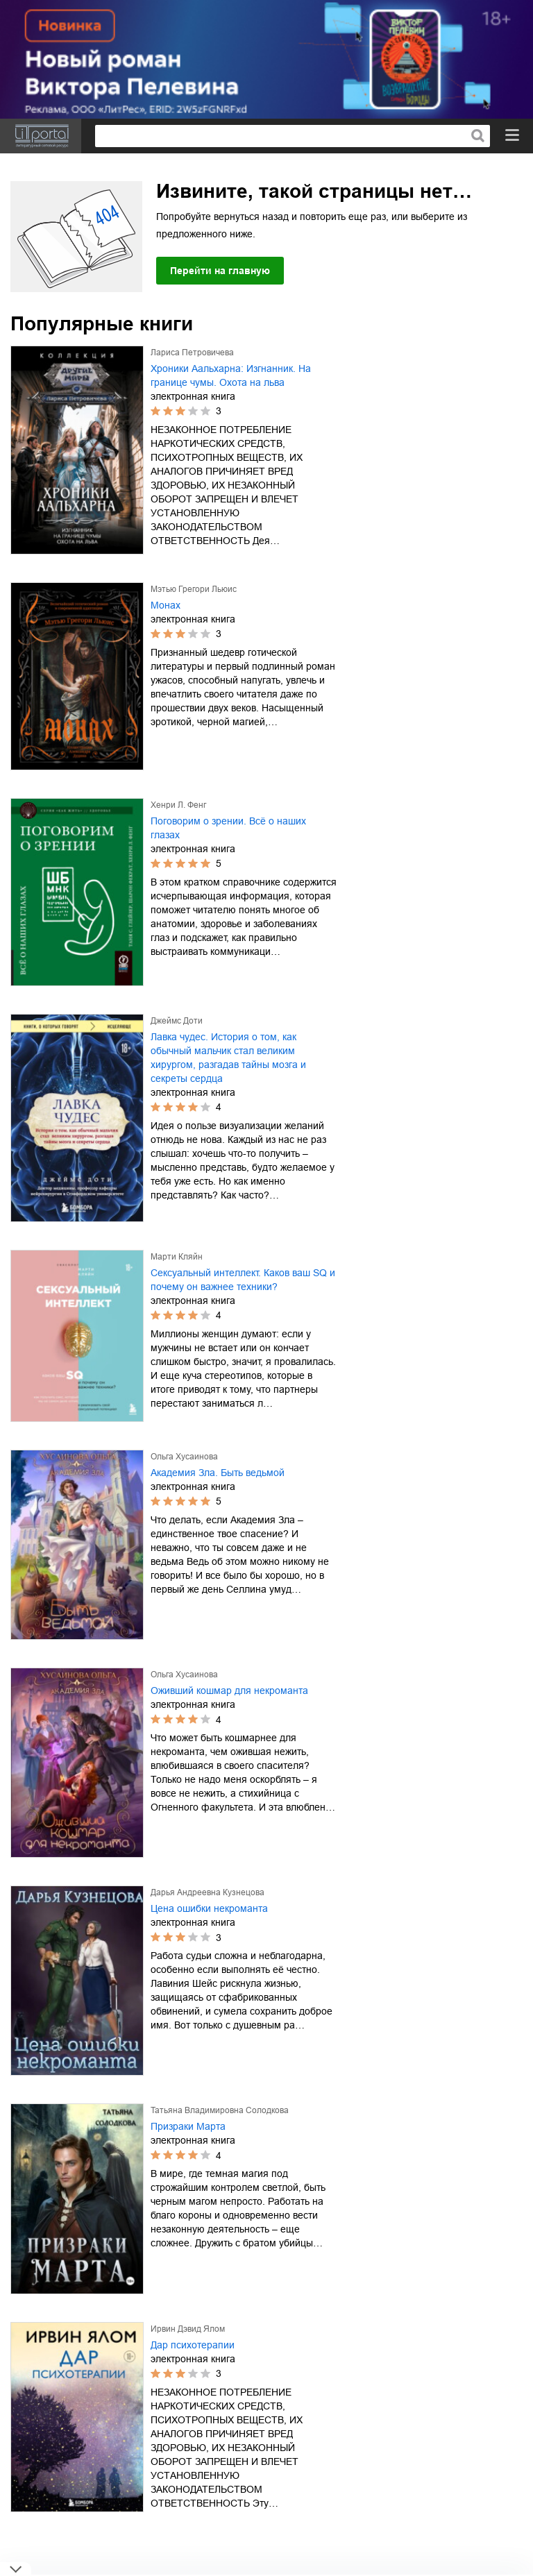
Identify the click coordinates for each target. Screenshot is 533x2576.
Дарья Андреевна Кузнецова (207, 1892)
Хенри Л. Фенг (178, 805)
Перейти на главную (220, 270)
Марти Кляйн (177, 1257)
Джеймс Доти (177, 1021)
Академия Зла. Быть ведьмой (218, 1472)
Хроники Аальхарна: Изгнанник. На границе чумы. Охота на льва (231, 375)
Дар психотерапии (193, 2344)
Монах (165, 605)
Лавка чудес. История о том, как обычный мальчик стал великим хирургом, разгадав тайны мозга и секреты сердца (228, 1057)
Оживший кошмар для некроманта (229, 1690)
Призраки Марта (188, 2126)
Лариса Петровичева (192, 352)
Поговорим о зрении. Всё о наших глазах (228, 827)
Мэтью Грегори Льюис (194, 589)
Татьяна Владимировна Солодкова (220, 2110)
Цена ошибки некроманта (209, 1908)
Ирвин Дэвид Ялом (188, 2329)
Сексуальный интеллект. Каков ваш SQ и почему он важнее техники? (243, 1279)
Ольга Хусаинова (184, 1456)
